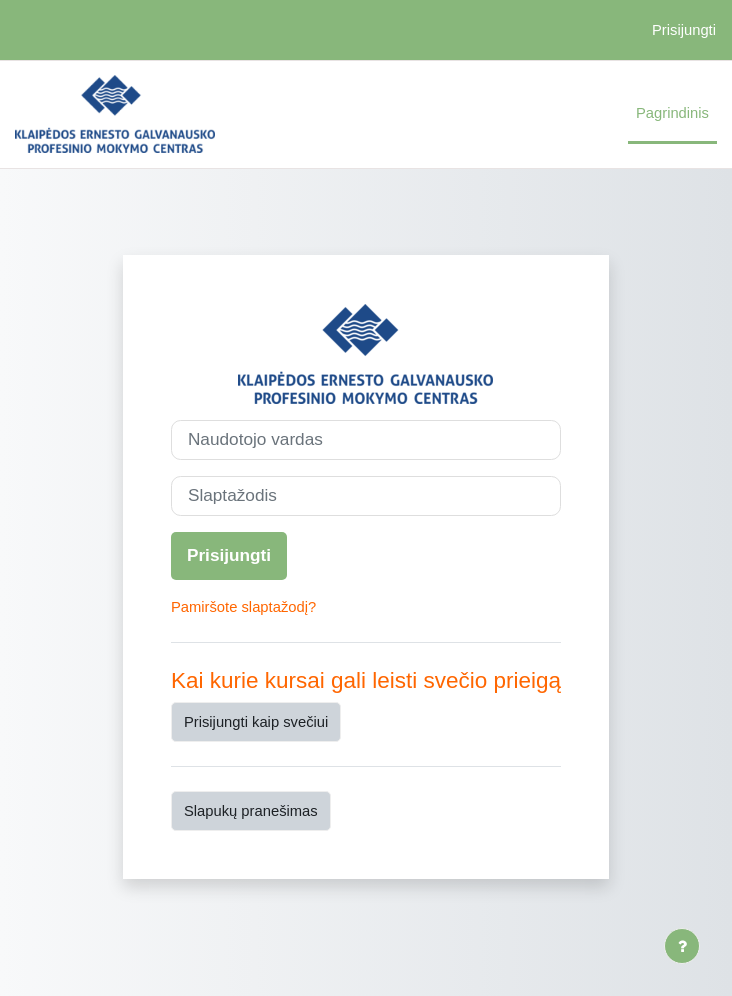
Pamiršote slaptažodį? (243, 607)
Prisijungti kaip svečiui (256, 722)
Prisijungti (684, 30)
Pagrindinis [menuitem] (672, 113)
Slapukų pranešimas (251, 811)
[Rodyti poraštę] (682, 946)
